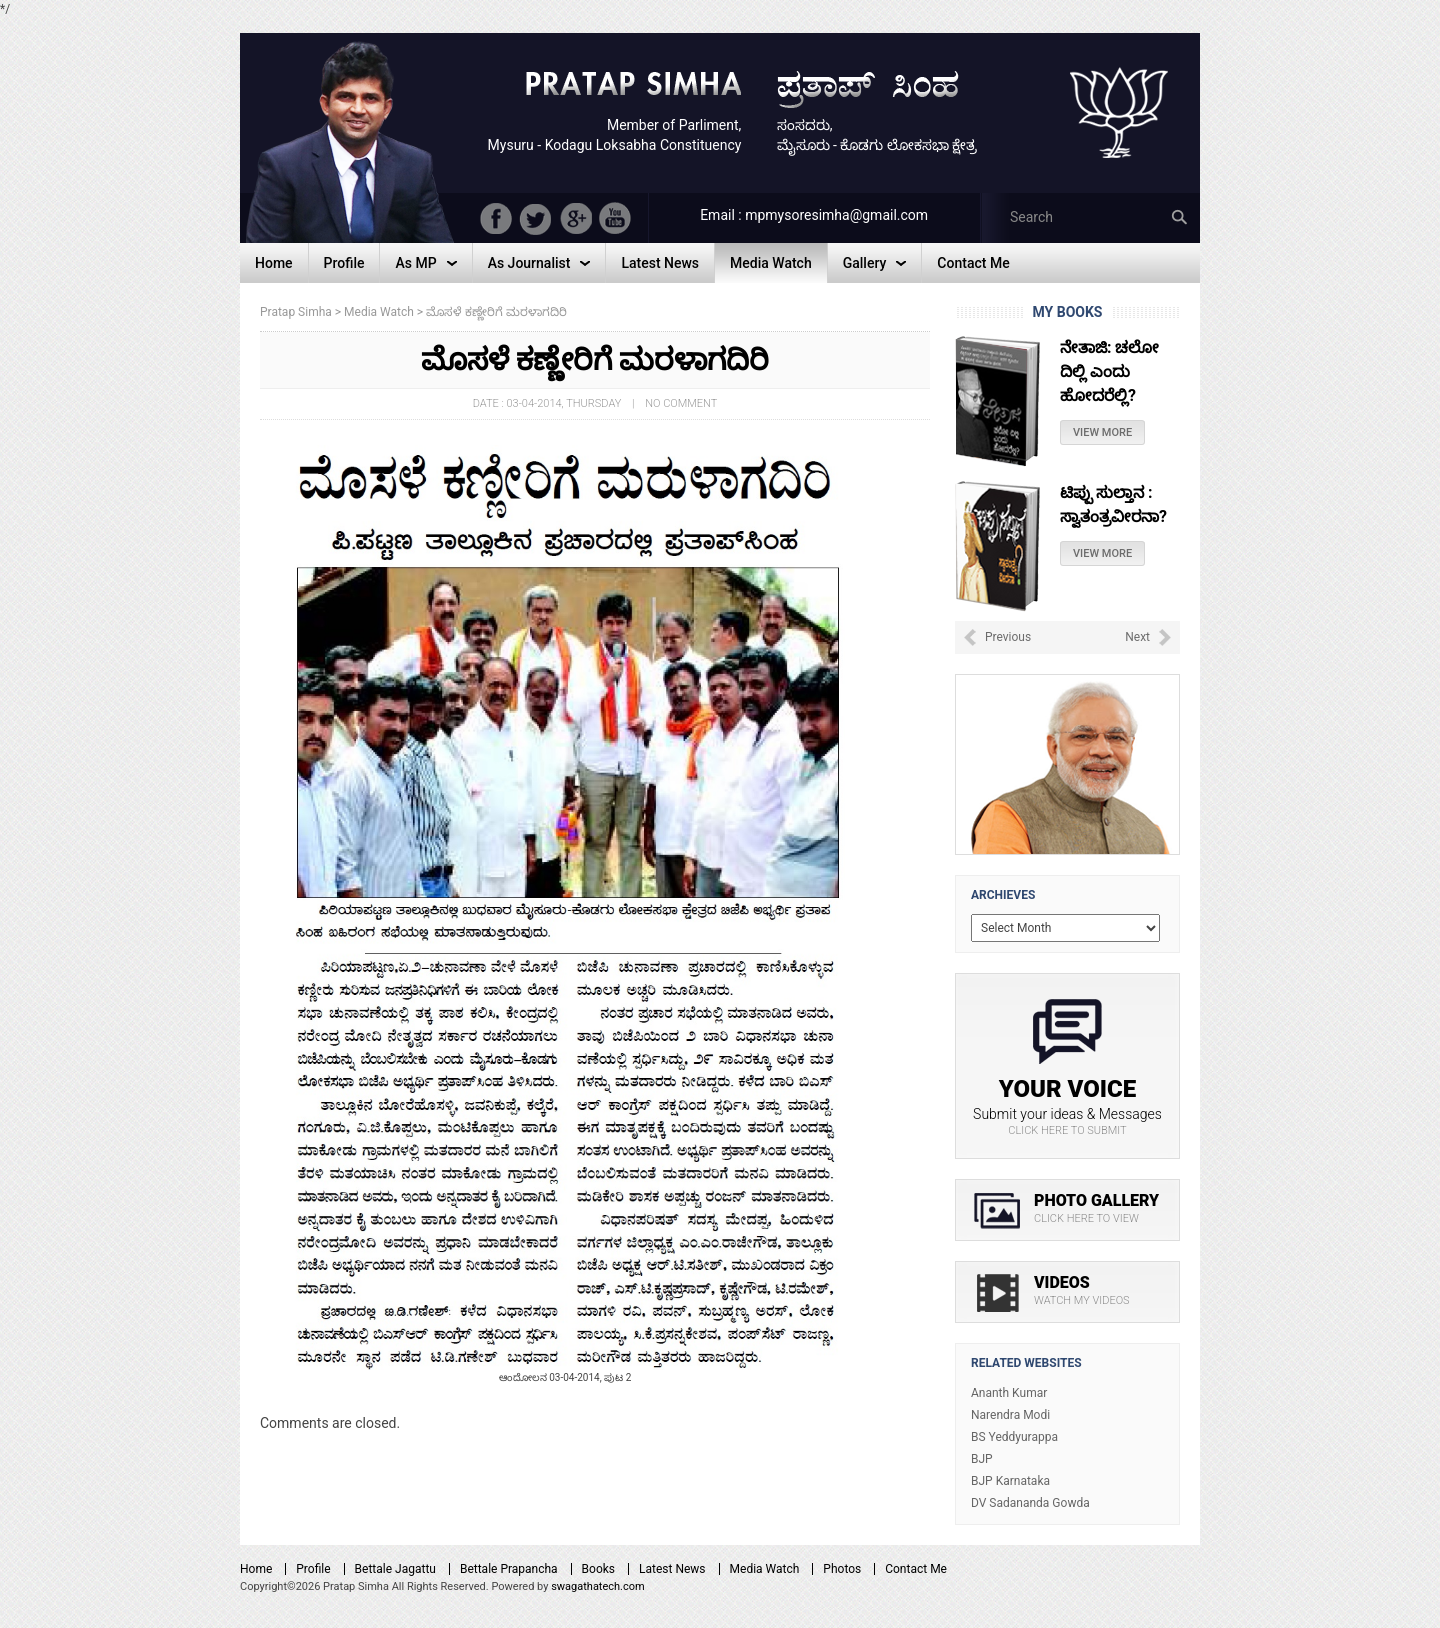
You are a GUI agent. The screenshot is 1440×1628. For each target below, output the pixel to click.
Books (598, 1569)
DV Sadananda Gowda (1030, 1503)
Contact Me (916, 1569)
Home (256, 1569)
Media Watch (765, 1569)
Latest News (672, 1569)
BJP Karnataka (1010, 1481)
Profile (313, 1569)
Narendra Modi (1010, 1415)
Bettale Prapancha (509, 1569)
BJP (982, 1459)
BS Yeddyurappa (1014, 1437)
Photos (842, 1569)
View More (1102, 432)
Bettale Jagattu (395, 1569)
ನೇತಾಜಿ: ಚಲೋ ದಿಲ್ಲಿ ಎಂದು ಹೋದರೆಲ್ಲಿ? (1109, 371)
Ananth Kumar (1009, 1393)
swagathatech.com (598, 1586)
